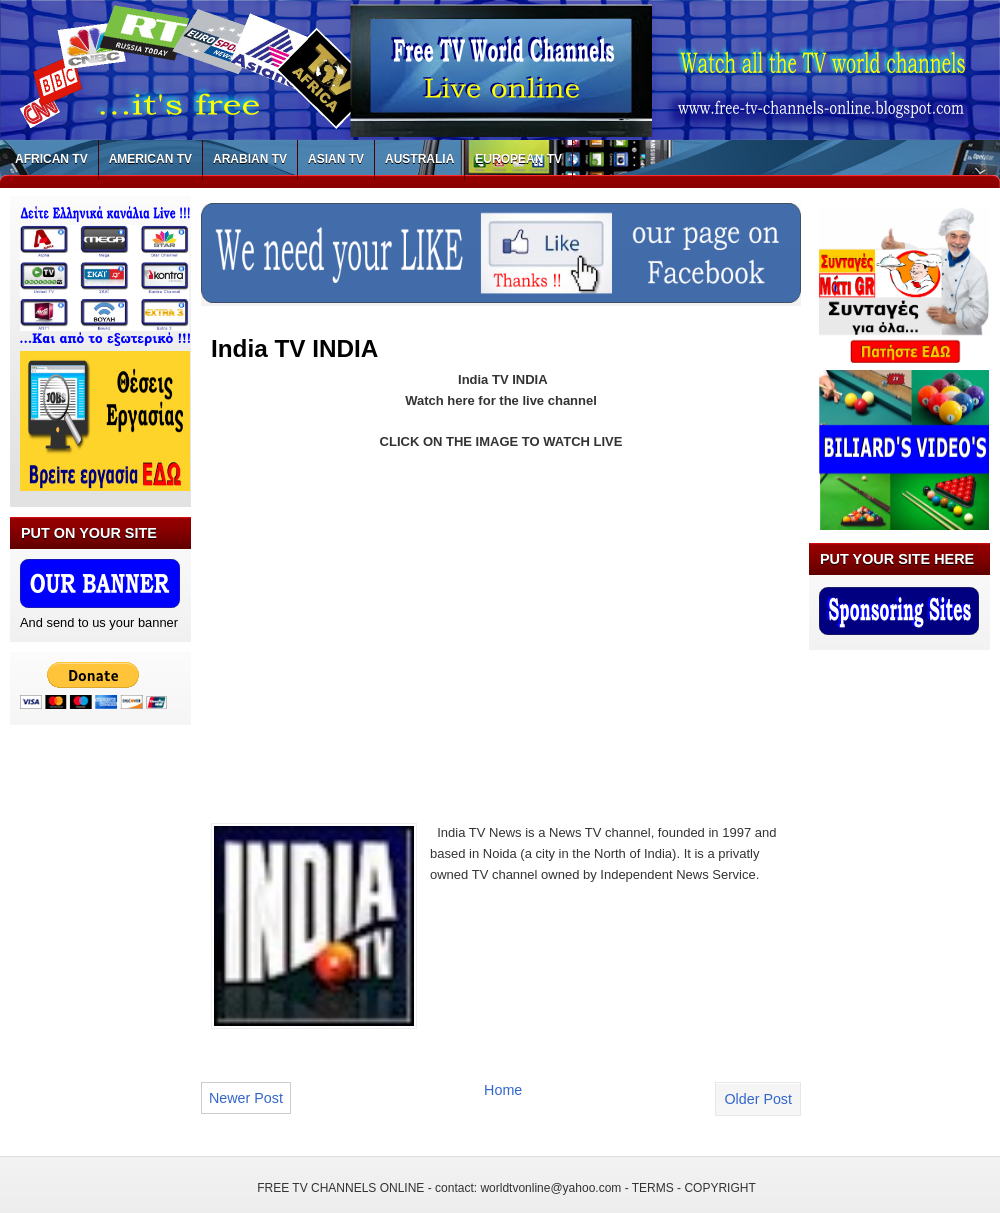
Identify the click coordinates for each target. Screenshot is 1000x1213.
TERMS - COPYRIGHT (694, 1188)
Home (503, 1090)
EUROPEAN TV (518, 159)
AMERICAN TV (150, 159)
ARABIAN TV (250, 159)
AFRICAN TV (51, 159)
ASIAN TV (336, 159)
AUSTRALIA (419, 159)
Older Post (758, 1099)
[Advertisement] (379, 635)
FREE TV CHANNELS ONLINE (340, 1188)
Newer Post (246, 1098)
